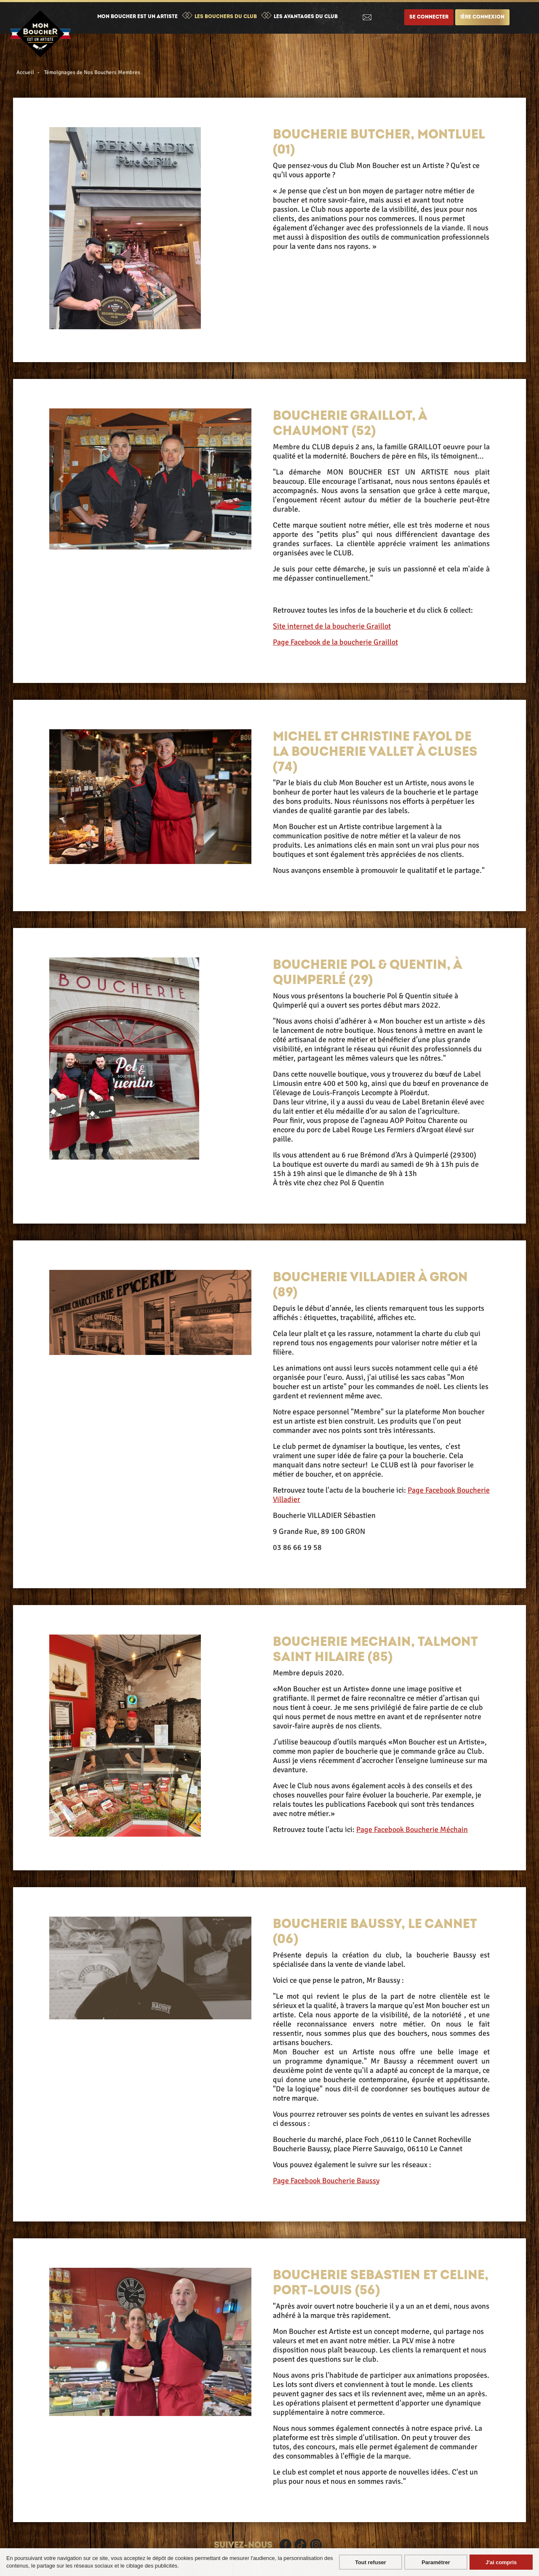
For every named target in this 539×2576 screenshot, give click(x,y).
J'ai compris (501, 2562)
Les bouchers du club (226, 16)
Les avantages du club (306, 16)
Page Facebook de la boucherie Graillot (335, 642)
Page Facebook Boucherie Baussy (326, 2180)
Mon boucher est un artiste (137, 16)
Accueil (25, 72)
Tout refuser (370, 2562)
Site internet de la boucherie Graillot (332, 626)
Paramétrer (436, 2562)
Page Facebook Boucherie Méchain (412, 1829)
